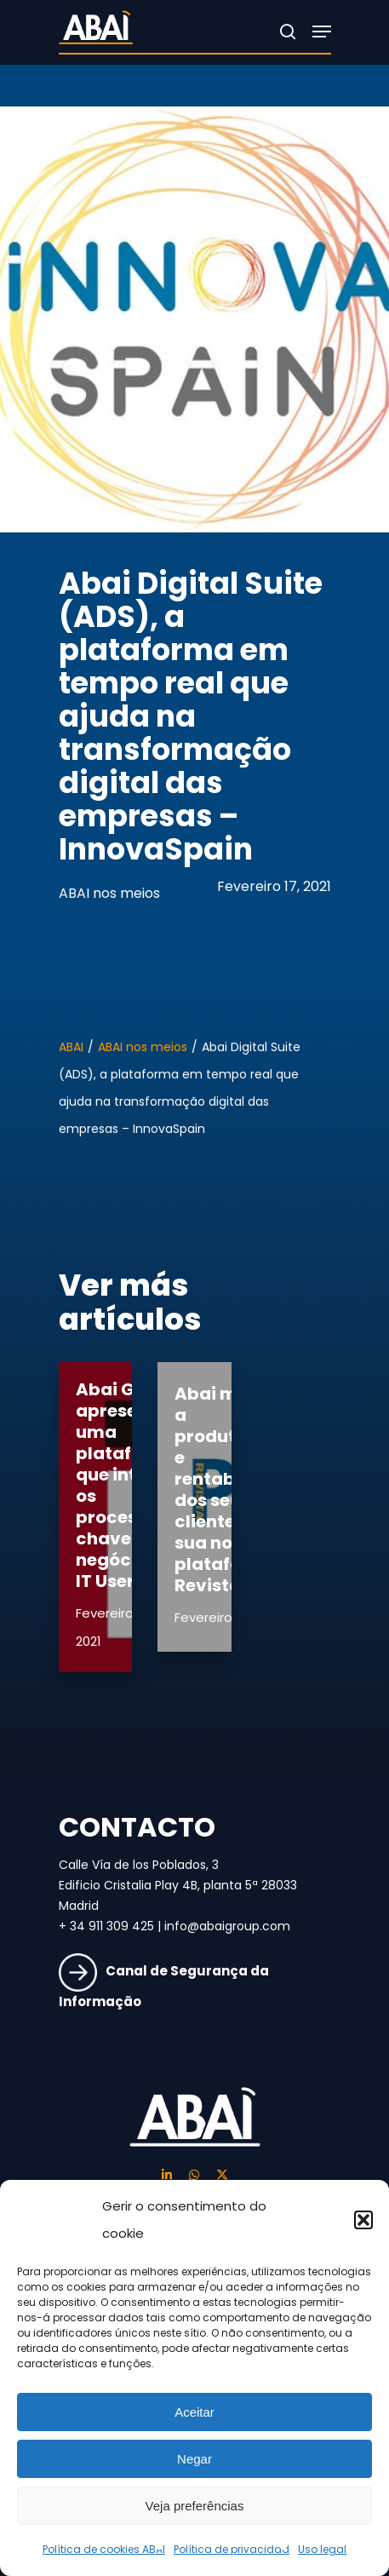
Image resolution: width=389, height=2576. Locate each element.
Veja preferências (195, 2505)
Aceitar (194, 2412)
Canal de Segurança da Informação (164, 1987)
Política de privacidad (231, 2549)
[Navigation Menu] (321, 31)
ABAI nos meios (109, 893)
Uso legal (322, 2549)
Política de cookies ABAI (104, 2549)
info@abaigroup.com (227, 1926)
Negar (194, 2459)
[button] (363, 2219)
